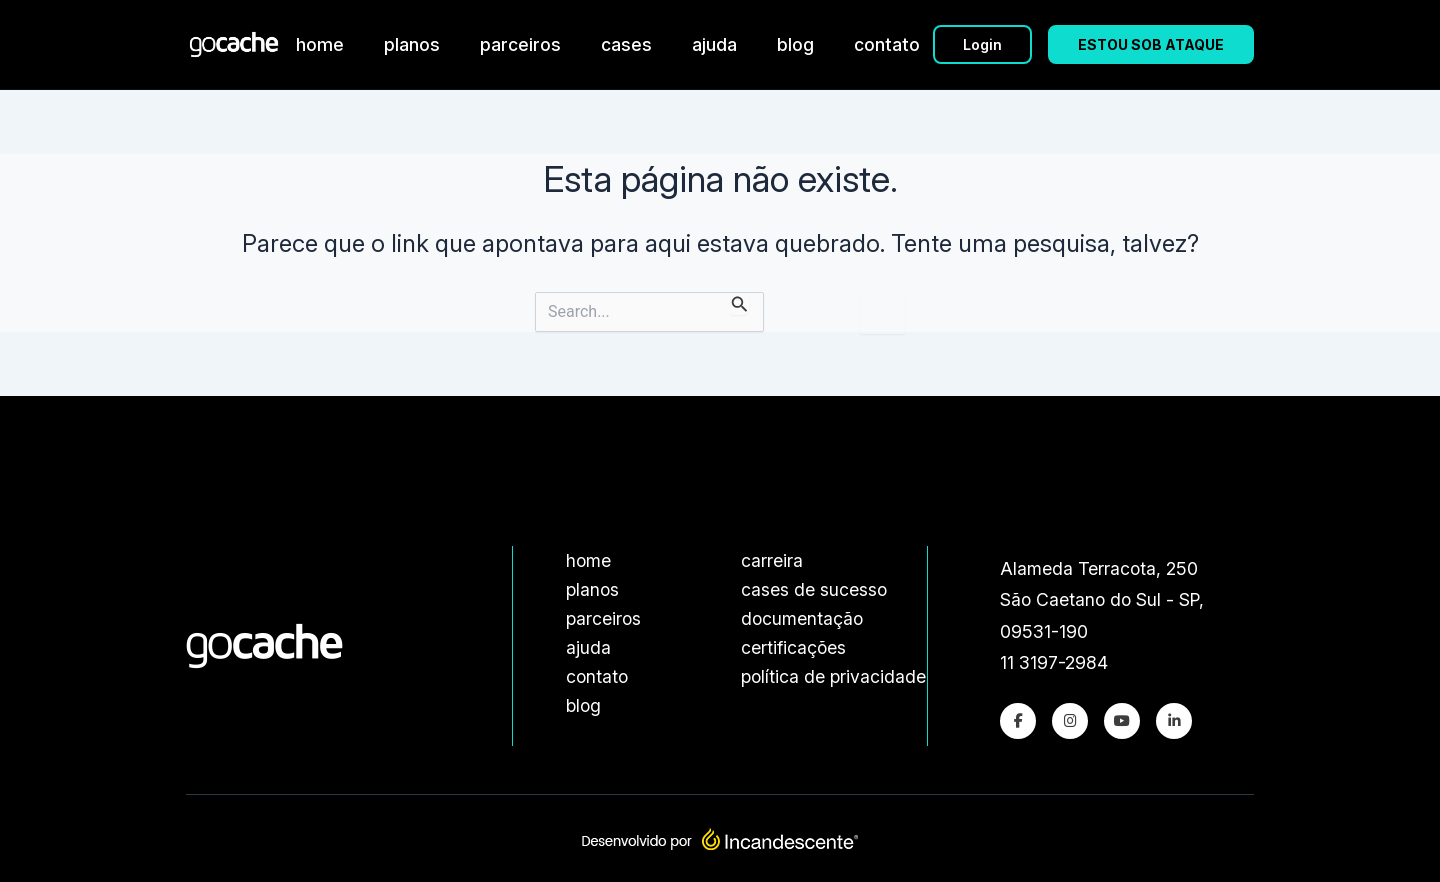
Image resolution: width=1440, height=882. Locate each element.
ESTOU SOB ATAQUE (1151, 44)
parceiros (520, 44)
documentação (802, 618)
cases (626, 44)
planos (412, 44)
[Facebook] (1018, 721)
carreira (772, 560)
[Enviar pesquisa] (740, 303)
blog (795, 44)
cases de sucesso (814, 589)
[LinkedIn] (1174, 721)
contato (887, 44)
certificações (793, 647)
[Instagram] (1070, 721)
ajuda (714, 44)
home (320, 44)
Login (982, 44)
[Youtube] (1122, 721)
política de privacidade (833, 676)
